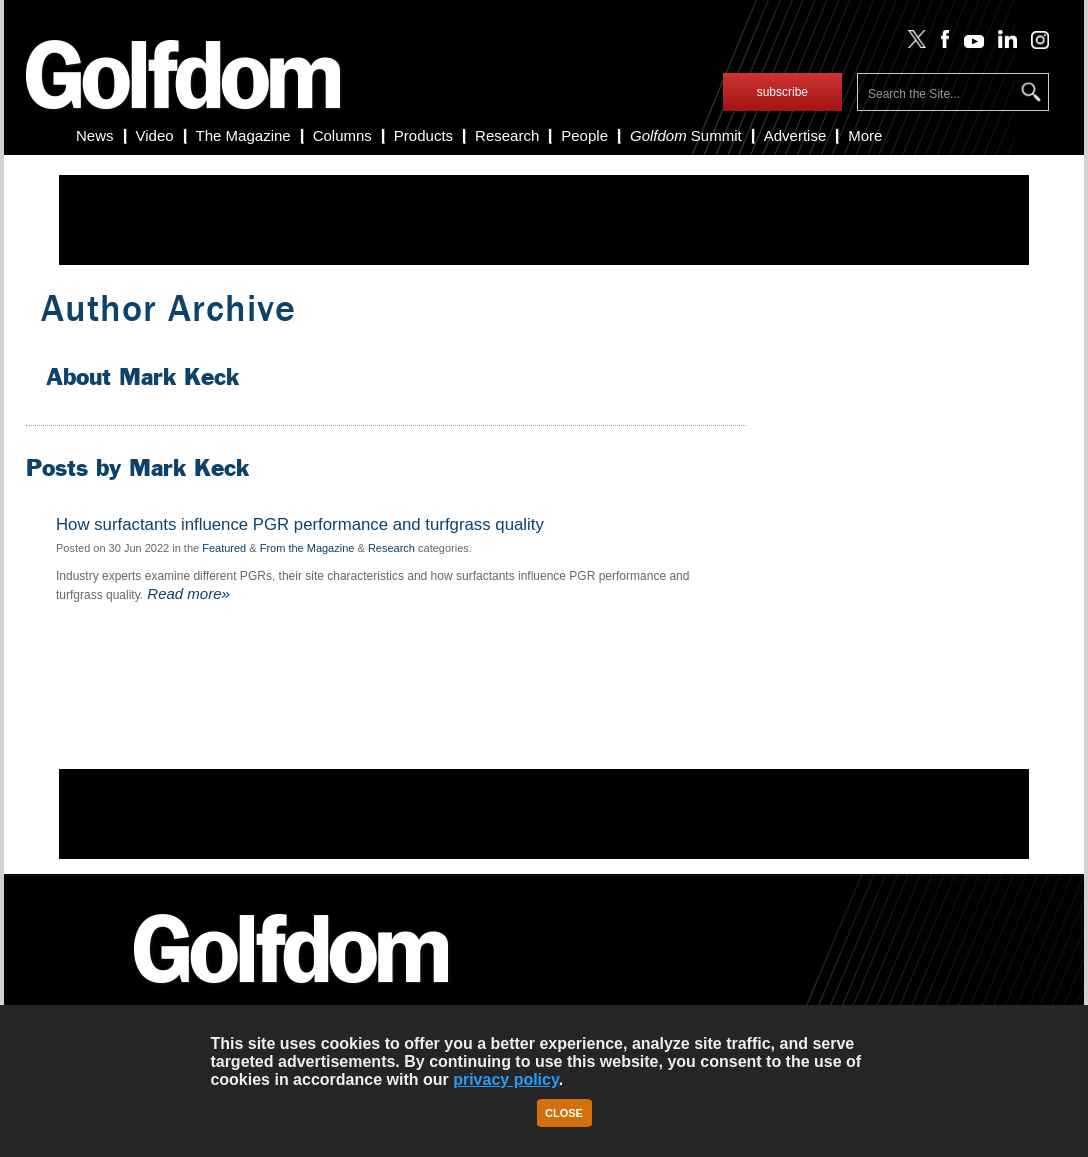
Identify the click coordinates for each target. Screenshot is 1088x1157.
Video (155, 135)
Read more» (186, 593)
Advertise (795, 135)
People (584, 135)
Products (423, 135)
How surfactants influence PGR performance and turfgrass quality (300, 525)
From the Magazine (307, 548)
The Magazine (243, 135)
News (95, 135)
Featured (224, 548)
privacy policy (506, 1079)
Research (507, 135)
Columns (342, 135)
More (865, 135)
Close (564, 1113)
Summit (686, 135)
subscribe (782, 92)
